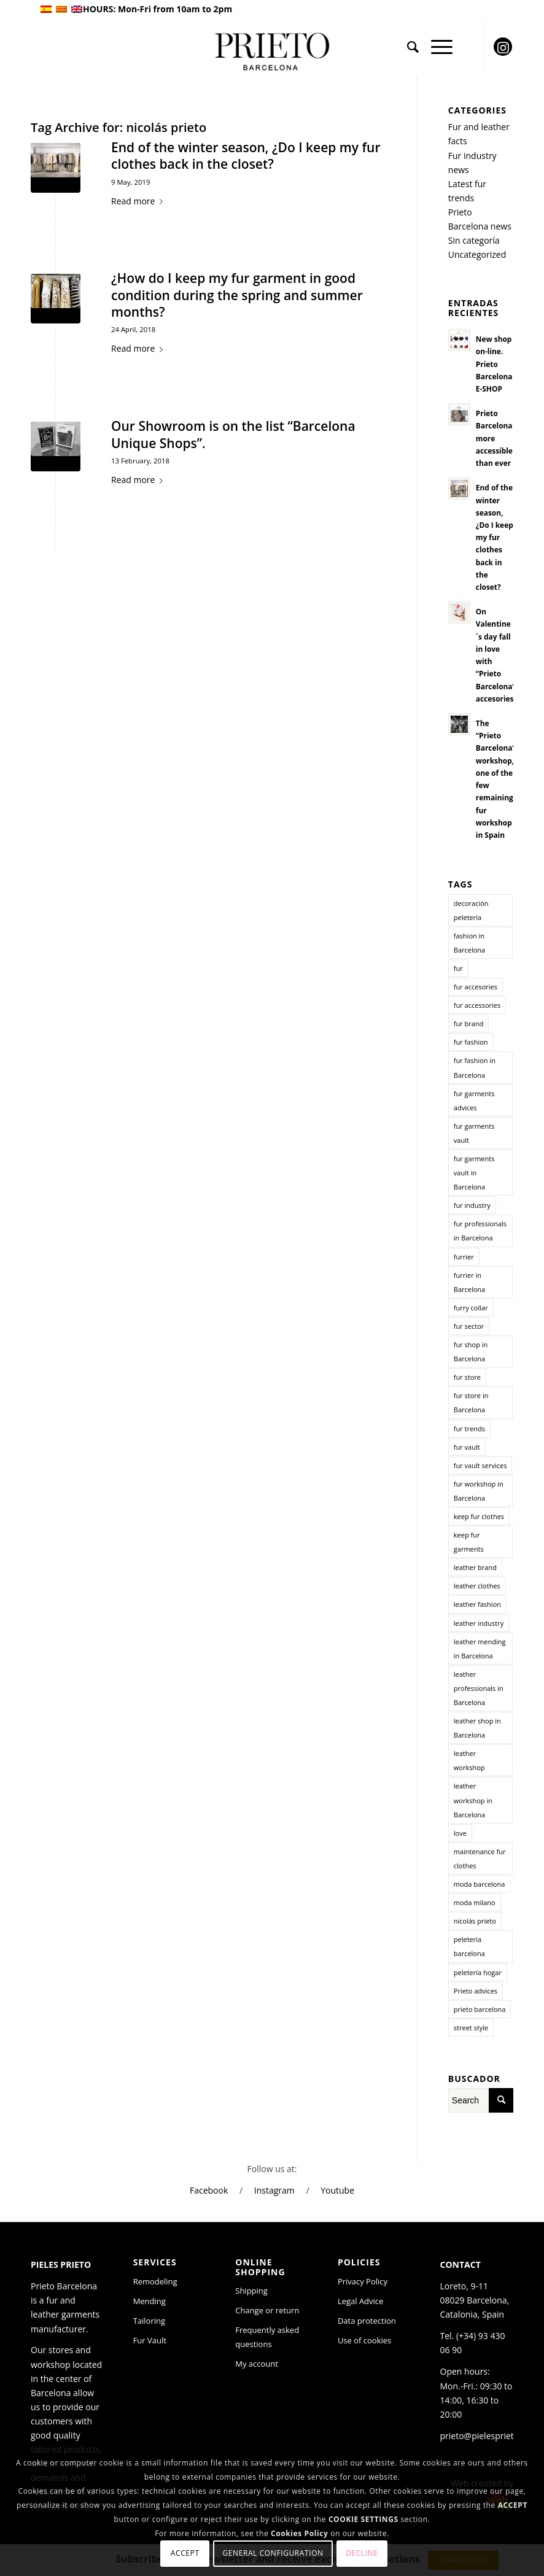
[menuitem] (407, 46)
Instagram (274, 2190)
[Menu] (436, 46)
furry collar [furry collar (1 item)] (471, 1307)
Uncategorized (477, 254)
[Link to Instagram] (503, 46)
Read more (139, 201)
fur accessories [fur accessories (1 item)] (477, 1005)
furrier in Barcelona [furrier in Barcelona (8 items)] (469, 1282)
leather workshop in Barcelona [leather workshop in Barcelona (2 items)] (473, 1800)
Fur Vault (149, 2340)
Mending (149, 2301)
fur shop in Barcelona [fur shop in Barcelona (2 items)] (471, 1351)
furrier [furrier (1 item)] (464, 1256)
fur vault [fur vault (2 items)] (467, 1447)
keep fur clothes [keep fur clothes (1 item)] (479, 1516)
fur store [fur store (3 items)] (467, 1377)
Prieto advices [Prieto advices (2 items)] (475, 1990)
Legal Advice (361, 2301)
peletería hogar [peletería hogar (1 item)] (478, 1972)
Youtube (337, 2190)
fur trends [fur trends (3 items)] (469, 1428)
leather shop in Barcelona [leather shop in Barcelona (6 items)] (477, 1727)
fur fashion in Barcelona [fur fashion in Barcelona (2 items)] (474, 1067)
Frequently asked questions (267, 2337)
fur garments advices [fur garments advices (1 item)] (474, 1100)
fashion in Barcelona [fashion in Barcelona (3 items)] (469, 942)
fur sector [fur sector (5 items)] (469, 1326)
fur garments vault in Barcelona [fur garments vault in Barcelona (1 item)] (474, 1172)
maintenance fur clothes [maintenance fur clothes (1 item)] (480, 1858)
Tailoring (149, 2320)
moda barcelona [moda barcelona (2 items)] (479, 1884)
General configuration (272, 2553)
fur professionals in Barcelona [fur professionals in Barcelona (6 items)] (480, 1230)
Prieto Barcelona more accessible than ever (494, 438)
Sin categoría (474, 240)
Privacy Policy (362, 2281)
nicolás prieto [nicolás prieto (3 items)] (475, 1920)
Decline (362, 2553)
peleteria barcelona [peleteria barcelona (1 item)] (469, 1946)
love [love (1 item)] (460, 1833)
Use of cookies (364, 2340)
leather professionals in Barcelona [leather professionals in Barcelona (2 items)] (478, 1688)
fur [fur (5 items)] (458, 968)
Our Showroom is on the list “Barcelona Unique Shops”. (233, 434)
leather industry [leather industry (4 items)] (478, 1623)
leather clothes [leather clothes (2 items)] (477, 1585)
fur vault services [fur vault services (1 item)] (480, 1465)
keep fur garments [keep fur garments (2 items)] (469, 1541)
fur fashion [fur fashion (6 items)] (471, 1041)
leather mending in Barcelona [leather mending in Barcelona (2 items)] (480, 1648)
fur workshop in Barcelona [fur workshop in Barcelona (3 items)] (478, 1491)
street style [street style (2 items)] (471, 2027)
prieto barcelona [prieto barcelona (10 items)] (480, 2009)
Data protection (367, 2320)
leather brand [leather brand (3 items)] (475, 1567)
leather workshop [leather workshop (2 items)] (469, 1760)
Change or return (267, 2310)
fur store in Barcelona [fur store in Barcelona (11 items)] (471, 1402)
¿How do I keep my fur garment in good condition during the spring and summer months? (237, 294)
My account (256, 2363)
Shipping (251, 2290)
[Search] (407, 46)
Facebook (209, 2190)
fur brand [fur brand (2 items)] (469, 1023)
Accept (185, 2553)
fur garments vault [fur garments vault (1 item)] (474, 1133)
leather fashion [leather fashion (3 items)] (477, 1604)
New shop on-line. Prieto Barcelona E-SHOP (494, 363)
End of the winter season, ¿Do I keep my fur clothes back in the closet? (246, 155)
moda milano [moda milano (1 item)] (474, 1902)
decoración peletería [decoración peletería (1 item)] (471, 910)
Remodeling (155, 2281)
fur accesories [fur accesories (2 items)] (475, 986)
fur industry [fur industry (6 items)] (472, 1205)
